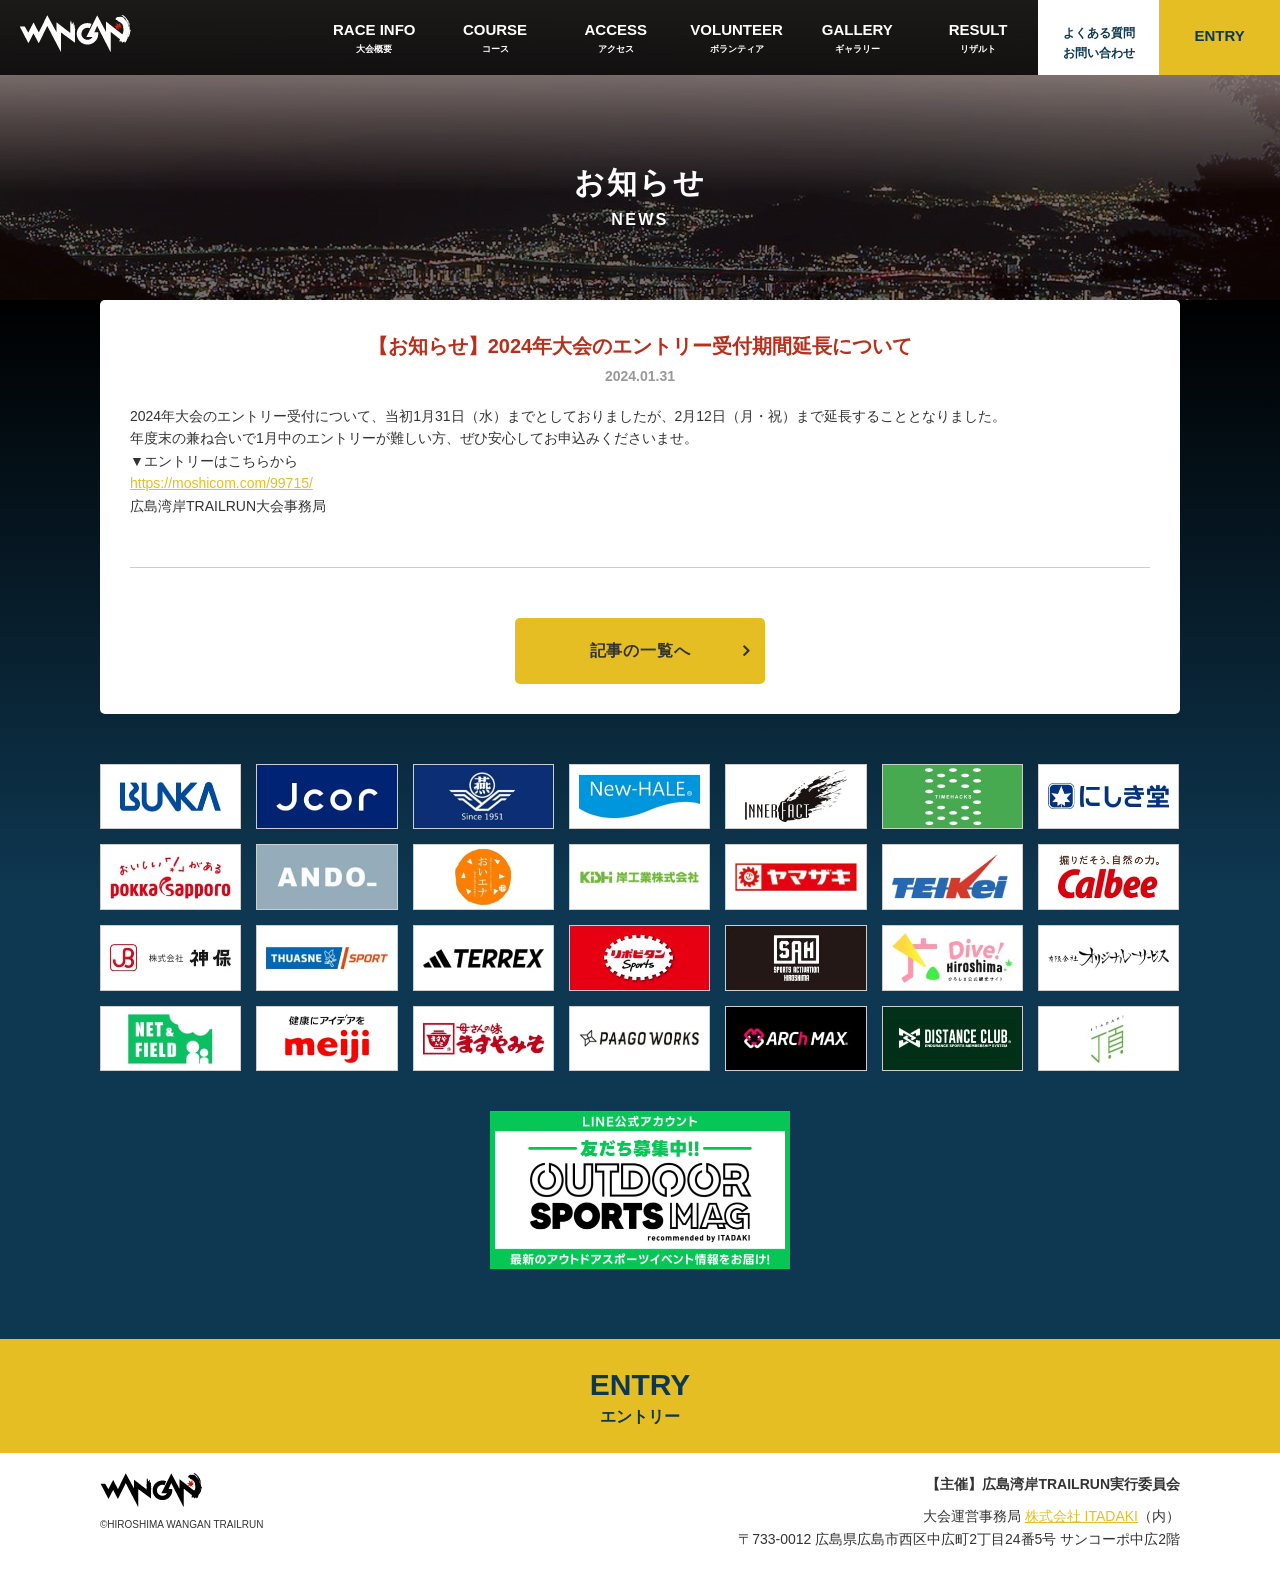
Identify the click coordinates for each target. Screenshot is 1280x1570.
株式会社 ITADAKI (1081, 1516)
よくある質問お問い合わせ (1099, 43)
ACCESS (615, 38)
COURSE (495, 38)
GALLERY (857, 38)
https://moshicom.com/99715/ (221, 483)
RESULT (978, 38)
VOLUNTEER (736, 38)
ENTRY (1219, 35)
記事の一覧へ (640, 650)
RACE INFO (374, 38)
